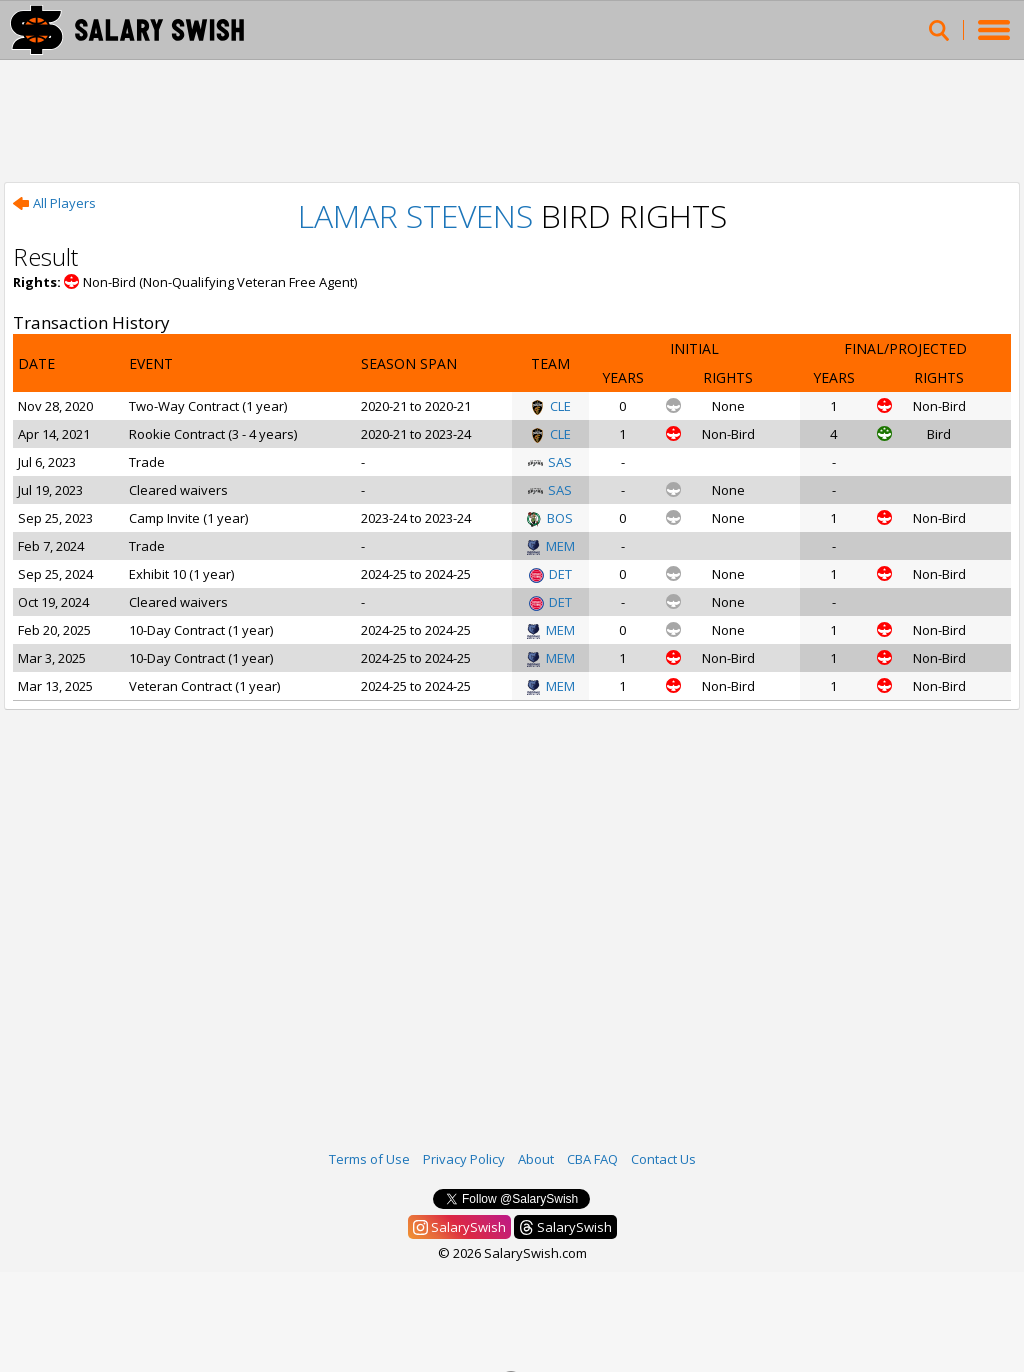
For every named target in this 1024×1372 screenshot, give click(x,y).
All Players (54, 203)
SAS (550, 462)
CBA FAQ (592, 1159)
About (536, 1159)
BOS (550, 518)
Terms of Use (369, 1159)
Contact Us (663, 1159)
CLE (550, 406)
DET (550, 574)
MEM (550, 546)
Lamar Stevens (415, 215)
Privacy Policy (464, 1159)
